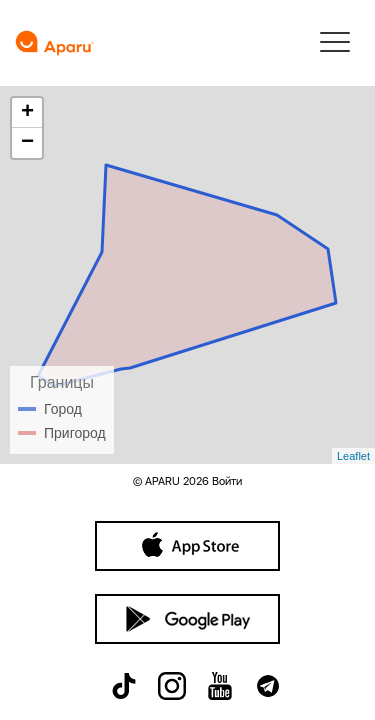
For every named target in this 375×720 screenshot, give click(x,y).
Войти (227, 481)
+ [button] (27, 113)
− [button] (27, 143)
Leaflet (353, 456)
